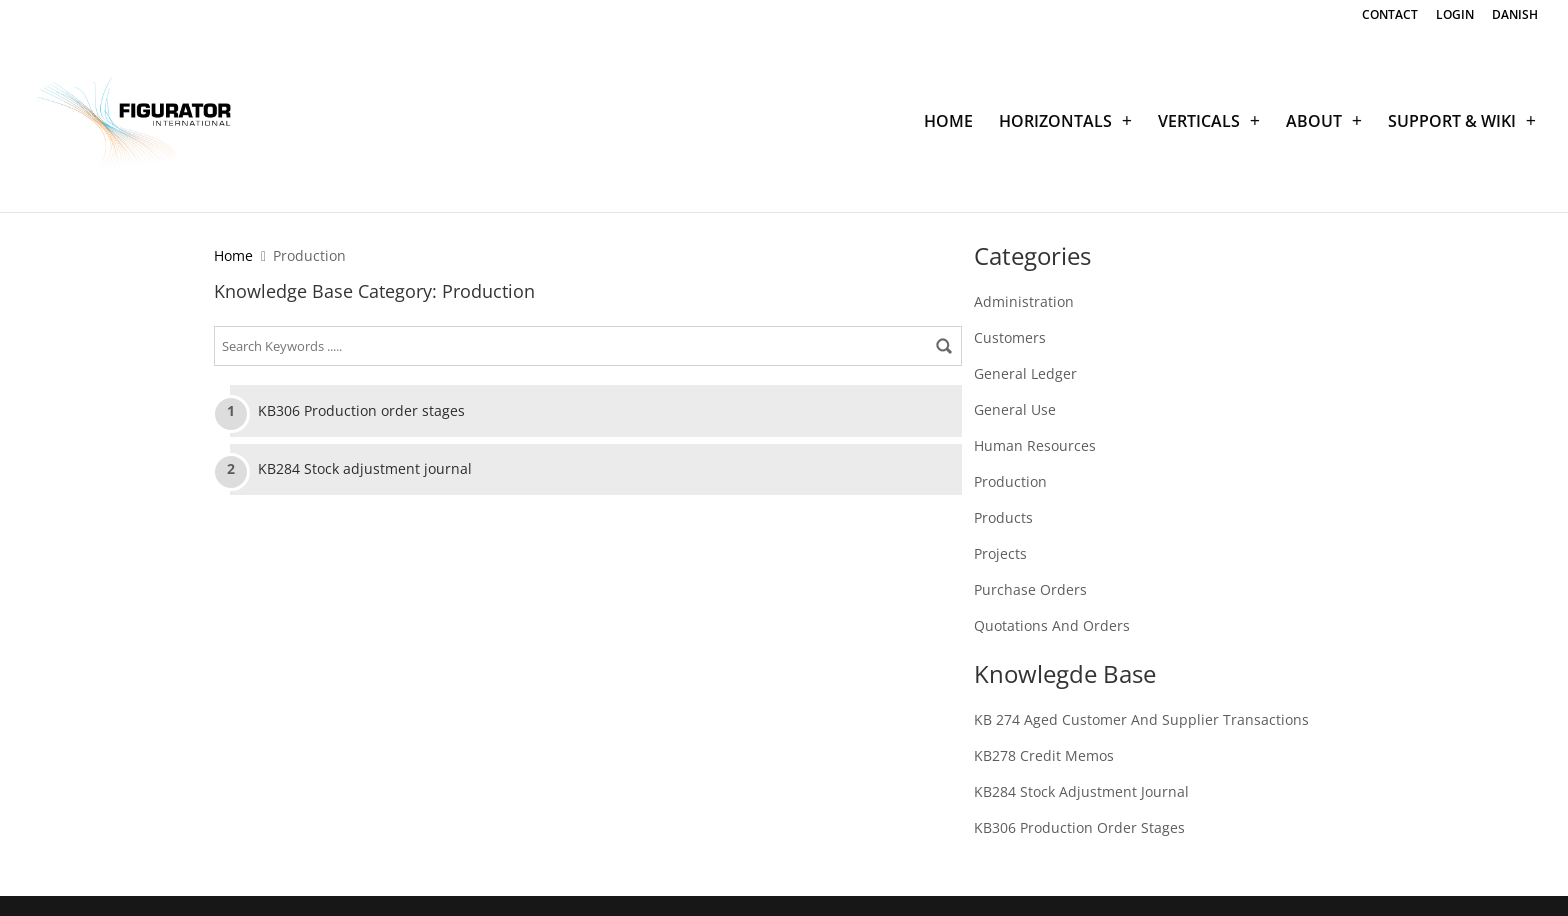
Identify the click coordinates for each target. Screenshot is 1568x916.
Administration (1024, 301)
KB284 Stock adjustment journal (365, 468)
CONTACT (1390, 16)
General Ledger (1025, 373)
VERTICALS (1199, 123)
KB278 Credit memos (1044, 755)
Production (1010, 481)
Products (1003, 517)
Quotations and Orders (1052, 625)
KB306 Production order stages (361, 410)
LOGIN (1455, 16)
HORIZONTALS (1055, 123)
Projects (1000, 553)
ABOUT (1314, 123)
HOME (948, 123)
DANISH (1515, 16)
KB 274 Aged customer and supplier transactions (1141, 719)
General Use (1015, 409)
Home (233, 255)
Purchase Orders (1030, 589)
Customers (1010, 337)
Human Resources (1035, 445)
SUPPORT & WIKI (1452, 123)
